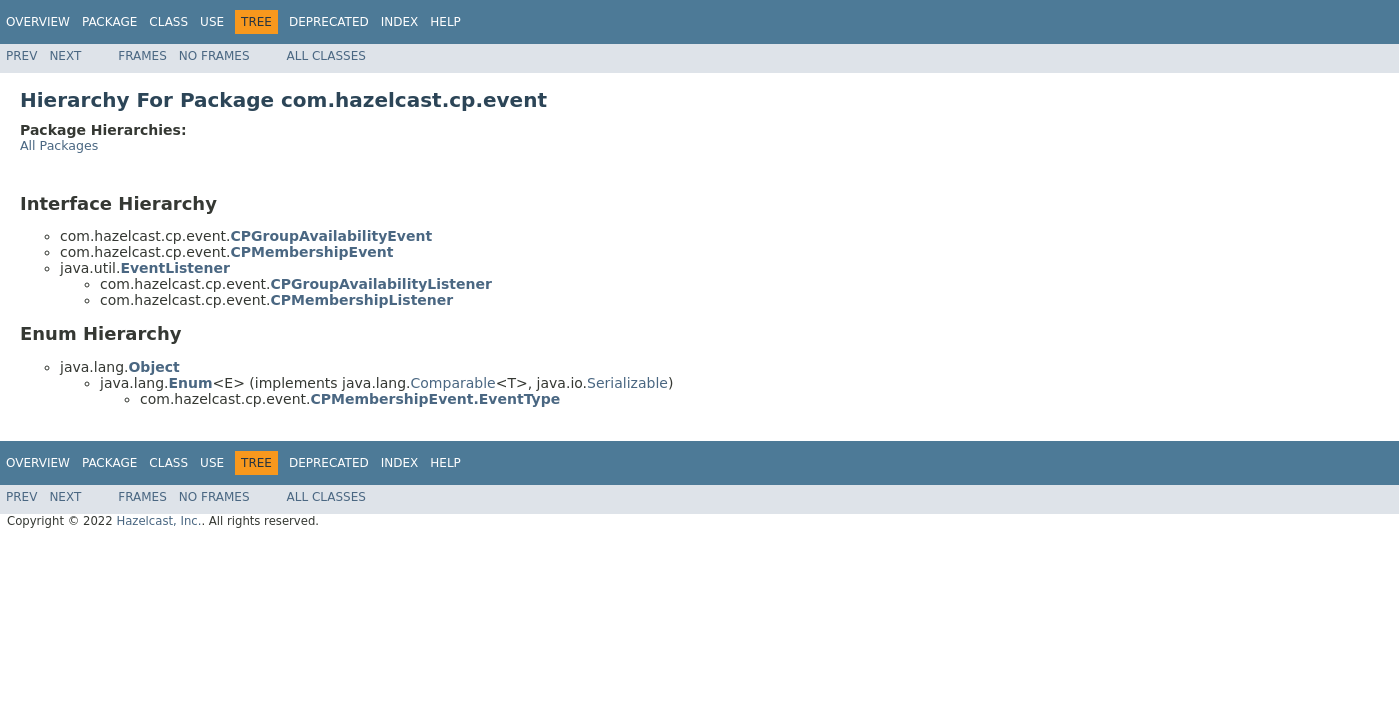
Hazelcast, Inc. (158, 521)
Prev (21, 56)
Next (65, 56)
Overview (38, 22)
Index (400, 22)
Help (445, 22)
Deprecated (329, 22)
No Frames (214, 56)
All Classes (326, 56)
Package (109, 22)
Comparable (453, 383)
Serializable (627, 383)
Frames (142, 56)
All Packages (59, 145)
